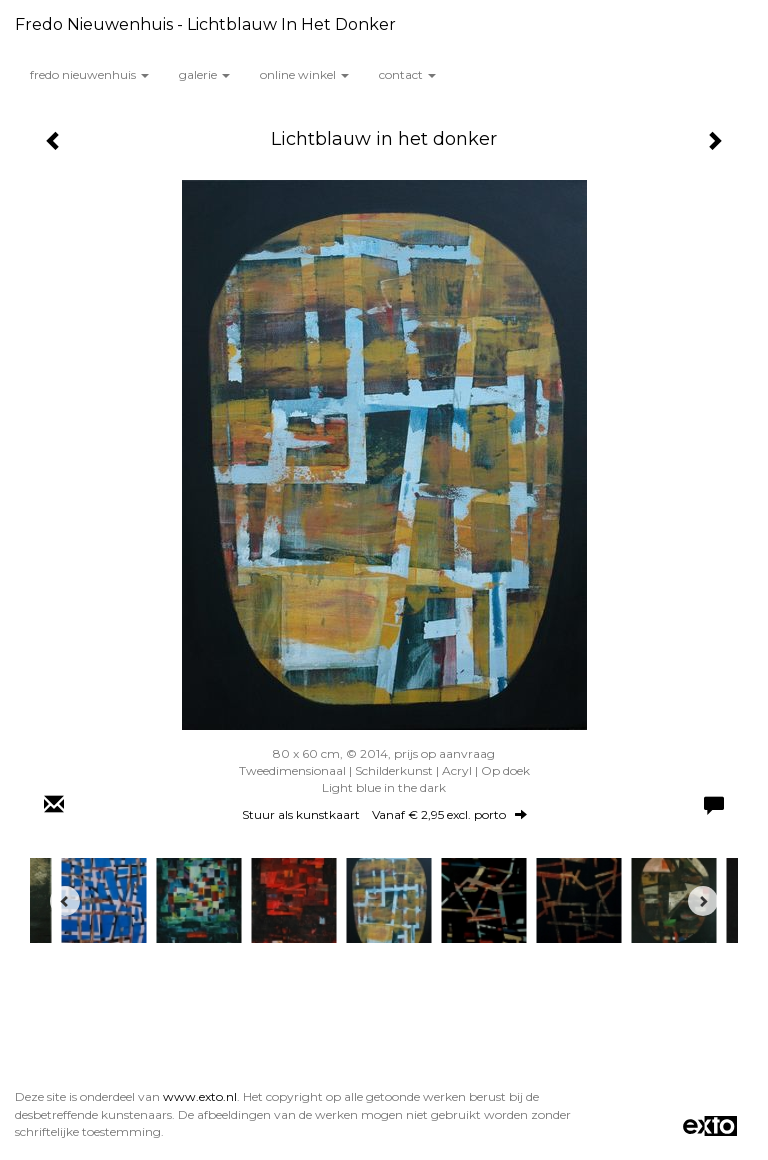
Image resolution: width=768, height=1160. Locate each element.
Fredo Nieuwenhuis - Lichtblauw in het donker (205, 24)
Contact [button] (407, 74)
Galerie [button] (204, 74)
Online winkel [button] (304, 74)
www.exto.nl (200, 1096)
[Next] (703, 901)
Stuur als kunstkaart (384, 814)
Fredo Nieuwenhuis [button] (89, 74)
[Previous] (65, 901)
